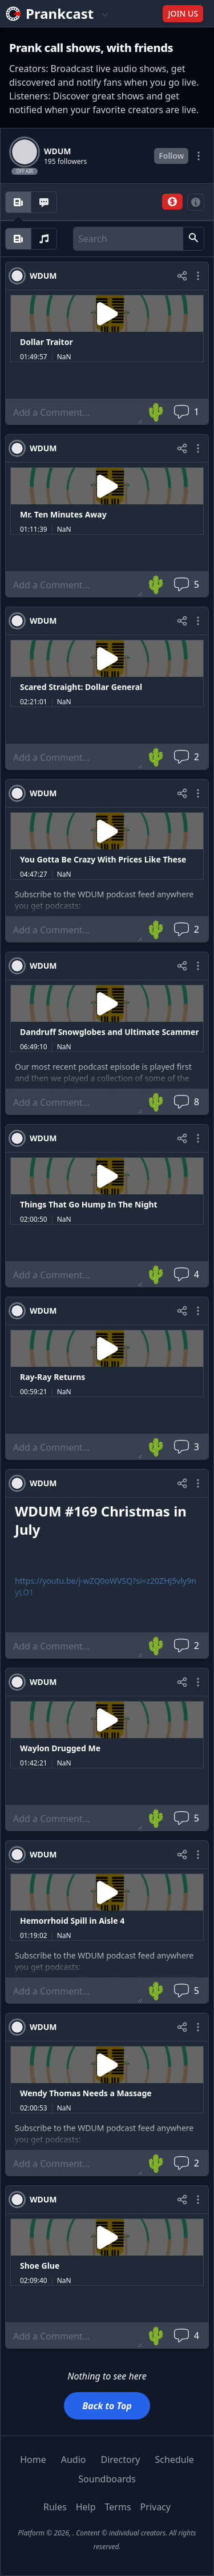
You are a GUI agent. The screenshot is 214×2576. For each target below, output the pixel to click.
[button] (172, 201)
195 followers (65, 161)
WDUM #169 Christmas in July (101, 1520)
